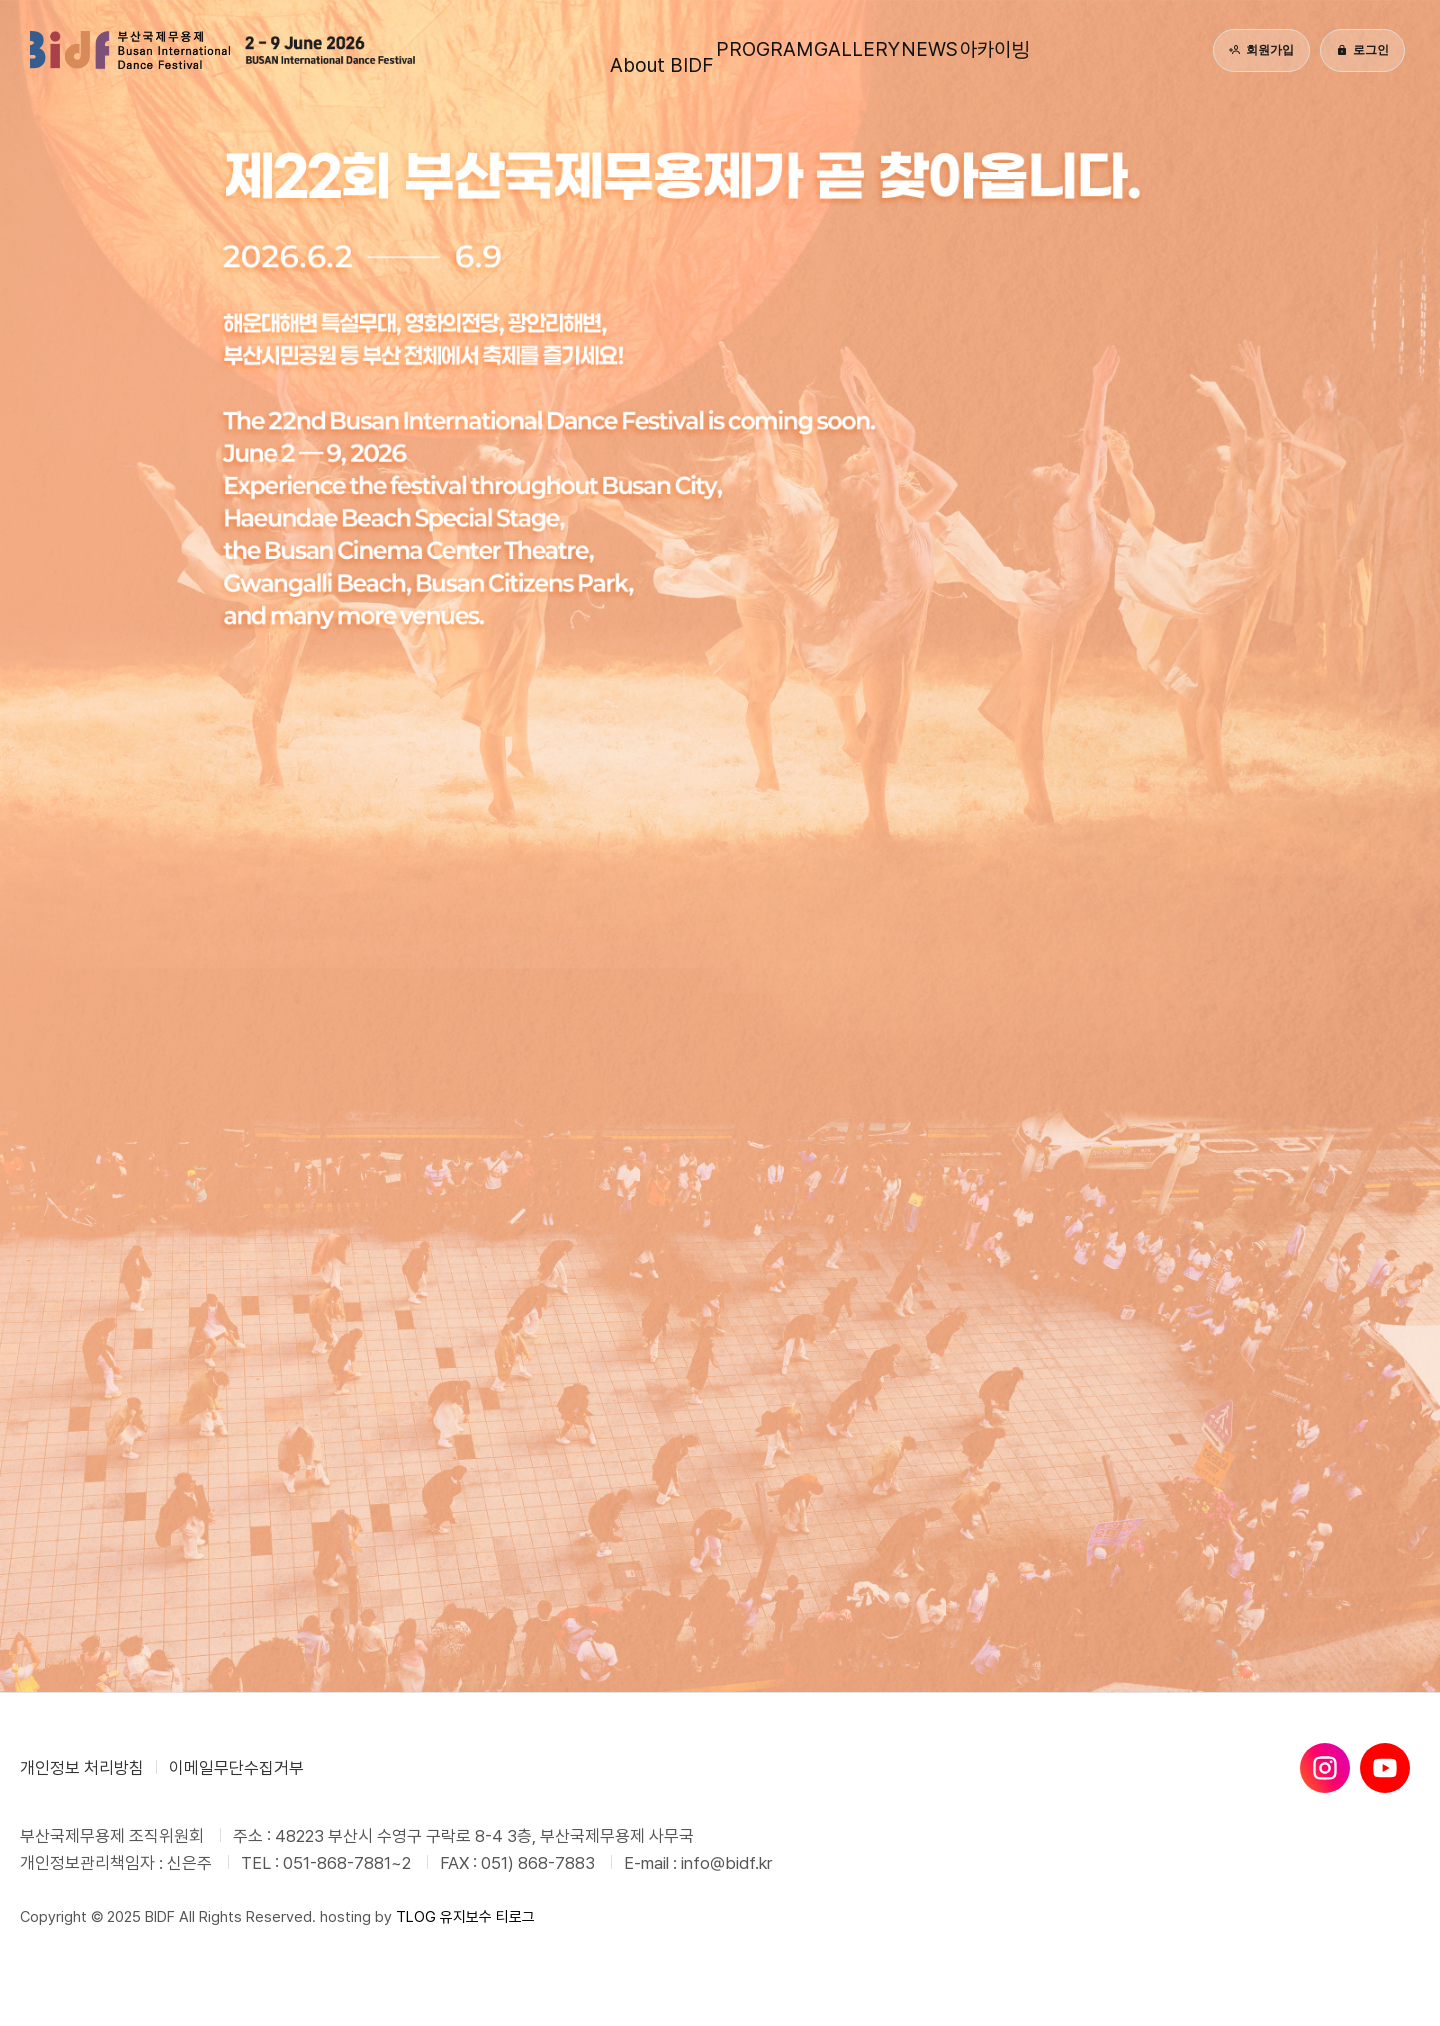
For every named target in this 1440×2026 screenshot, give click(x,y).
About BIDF (579, 50)
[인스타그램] (1325, 1768)
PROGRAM (715, 50)
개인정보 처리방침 (82, 1768)
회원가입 (1261, 50)
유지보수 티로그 (487, 1917)
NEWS (960, 50)
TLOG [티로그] (416, 1917)
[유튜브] (1385, 1768)
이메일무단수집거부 (236, 1768)
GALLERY (847, 50)
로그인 (1362, 50)
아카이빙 (1069, 50)
